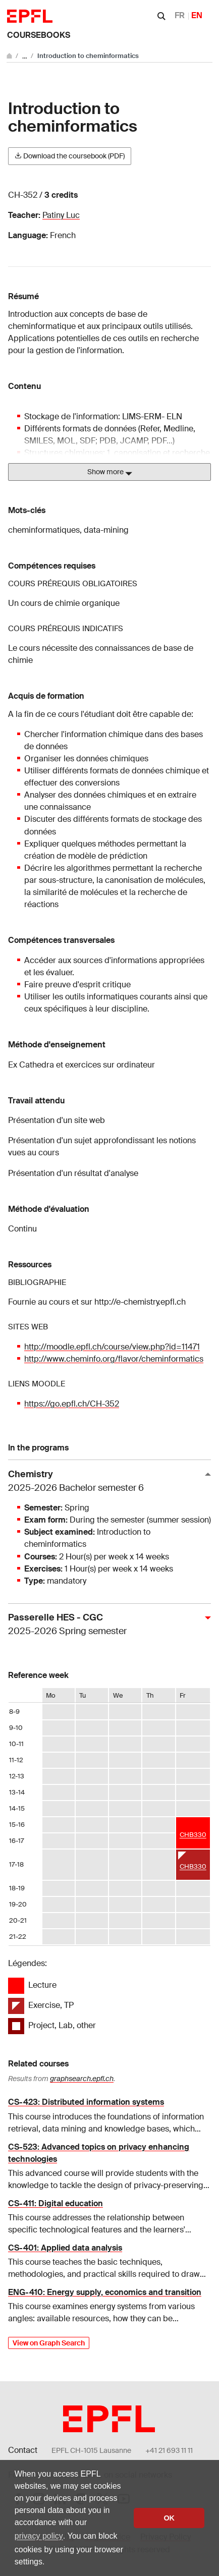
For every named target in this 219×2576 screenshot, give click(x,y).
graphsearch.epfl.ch (82, 2078)
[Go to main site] (10, 55)
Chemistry (105, 1481)
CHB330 (193, 1834)
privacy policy (39, 2536)
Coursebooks (38, 35)
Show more (109, 472)
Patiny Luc (61, 215)
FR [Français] (180, 15)
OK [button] (169, 2518)
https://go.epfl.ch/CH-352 (71, 1403)
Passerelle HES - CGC (105, 1624)
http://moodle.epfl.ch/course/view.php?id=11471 (112, 1346)
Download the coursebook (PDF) (70, 155)
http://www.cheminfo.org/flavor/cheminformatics (113, 1359)
